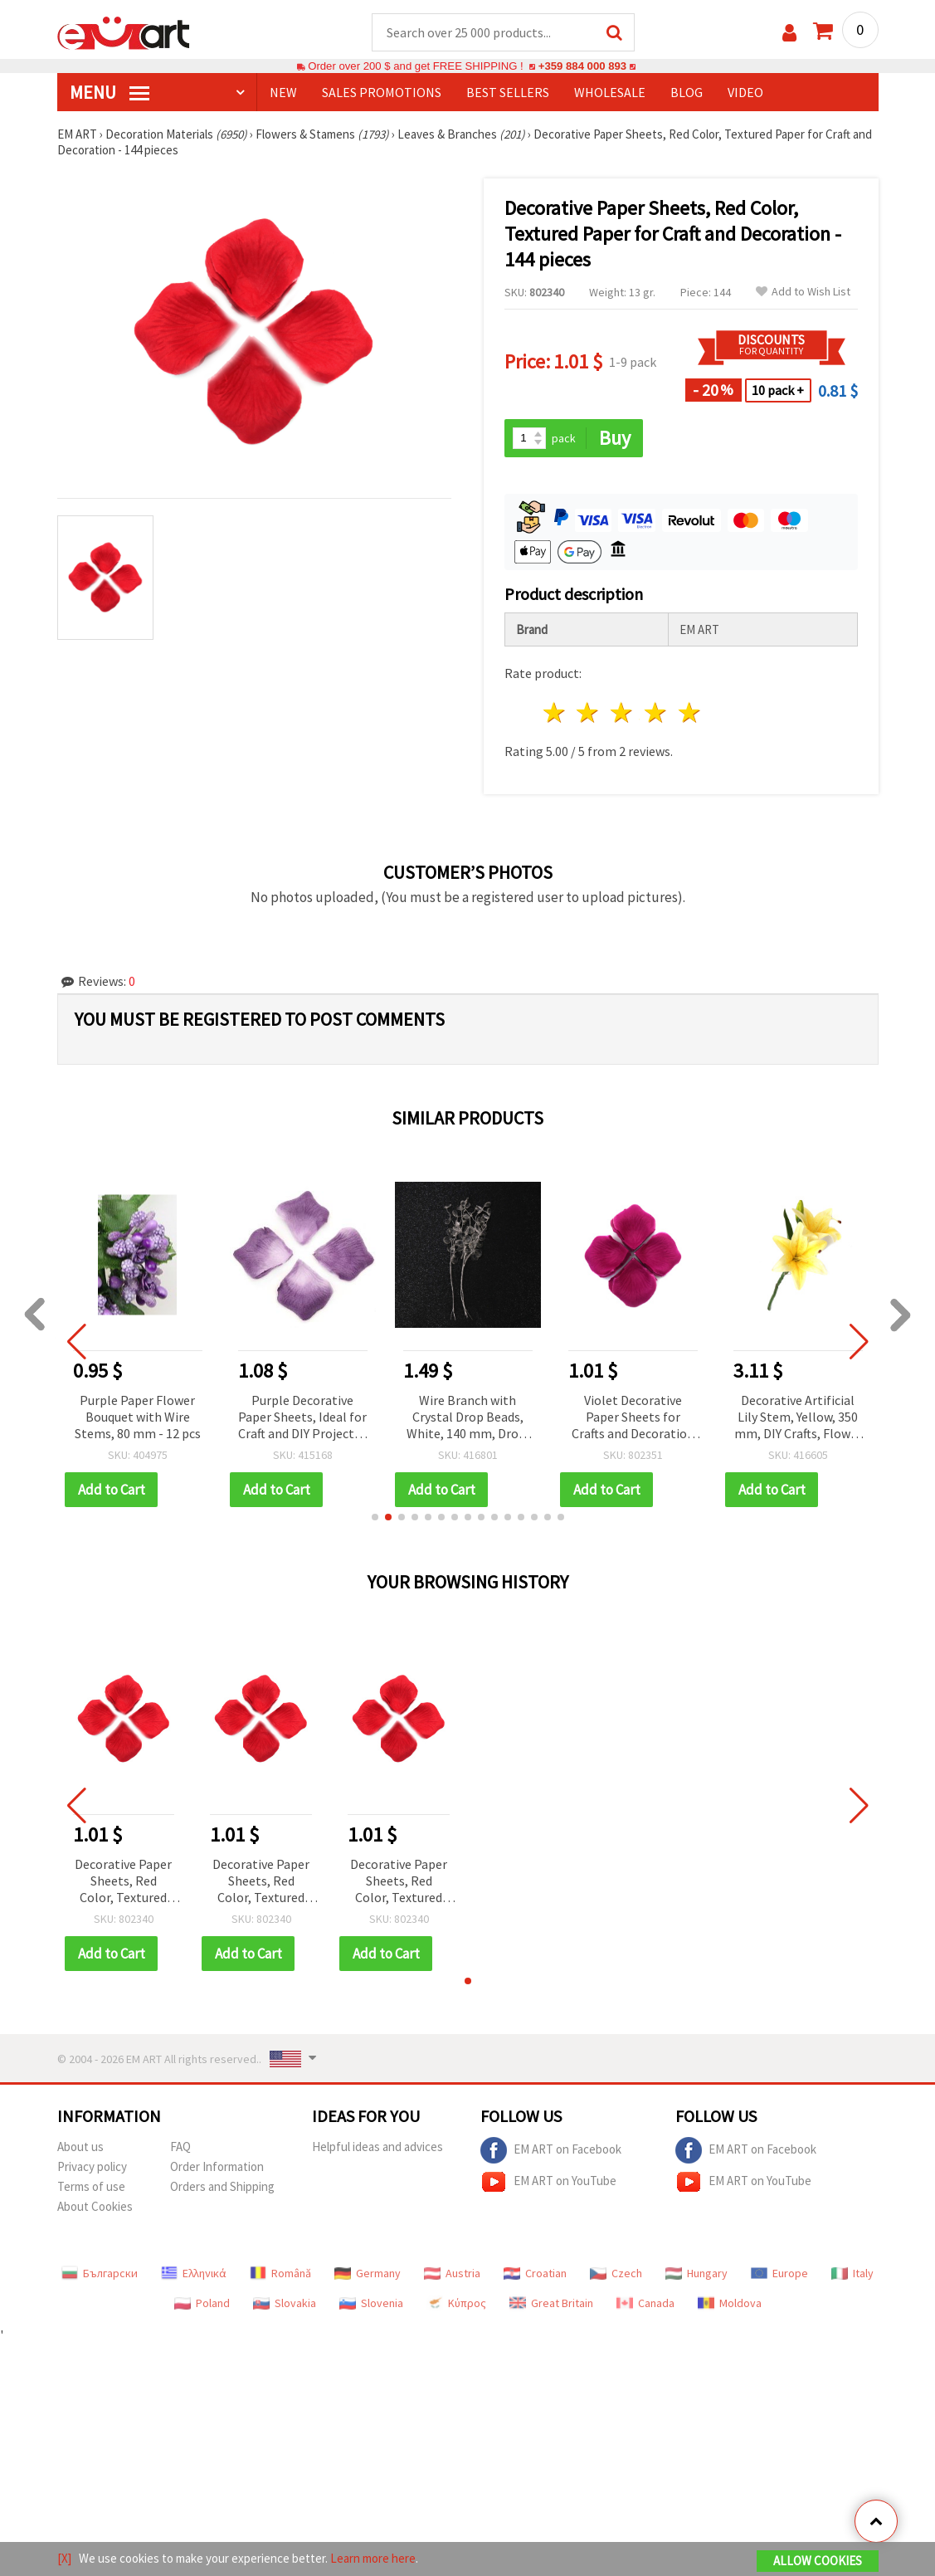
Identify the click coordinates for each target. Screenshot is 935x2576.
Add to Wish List (803, 291)
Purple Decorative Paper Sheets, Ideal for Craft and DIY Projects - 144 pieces (468, 1418)
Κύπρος (456, 2303)
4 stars (657, 712)
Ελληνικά (193, 2273)
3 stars (623, 712)
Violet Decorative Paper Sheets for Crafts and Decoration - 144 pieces (798, 1418)
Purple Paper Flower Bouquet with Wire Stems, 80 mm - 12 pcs (303, 1417)
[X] (64, 2558)
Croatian (535, 2273)
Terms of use (91, 2186)
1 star (555, 712)
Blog (686, 92)
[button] (375, 1517)
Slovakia (284, 2302)
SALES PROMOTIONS (381, 92)
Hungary (696, 2273)
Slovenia (371, 2302)
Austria (452, 2273)
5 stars (690, 712)
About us (80, 2146)
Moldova (730, 2303)
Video (745, 92)
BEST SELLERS (507, 92)
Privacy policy (92, 2166)
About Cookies (95, 2206)
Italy (852, 2273)
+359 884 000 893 (582, 66)
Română (280, 2273)
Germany (367, 2273)
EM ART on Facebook (550, 2150)
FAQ (180, 2146)
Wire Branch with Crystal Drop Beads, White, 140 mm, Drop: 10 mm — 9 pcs (633, 1418)
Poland (202, 2302)
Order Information (217, 2166)
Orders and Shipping (222, 2186)
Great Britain (551, 2303)
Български (99, 2273)
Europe (779, 2273)
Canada (645, 2303)
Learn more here (373, 2558)
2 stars (589, 712)
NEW (283, 92)
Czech (616, 2273)
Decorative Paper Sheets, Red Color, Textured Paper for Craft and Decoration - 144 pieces (123, 1882)
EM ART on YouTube (548, 2182)
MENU (109, 92)
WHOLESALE (609, 92)
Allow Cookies (817, 2561)
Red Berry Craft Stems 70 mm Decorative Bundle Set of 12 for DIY (137, 1418)
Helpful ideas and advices (377, 2146)
